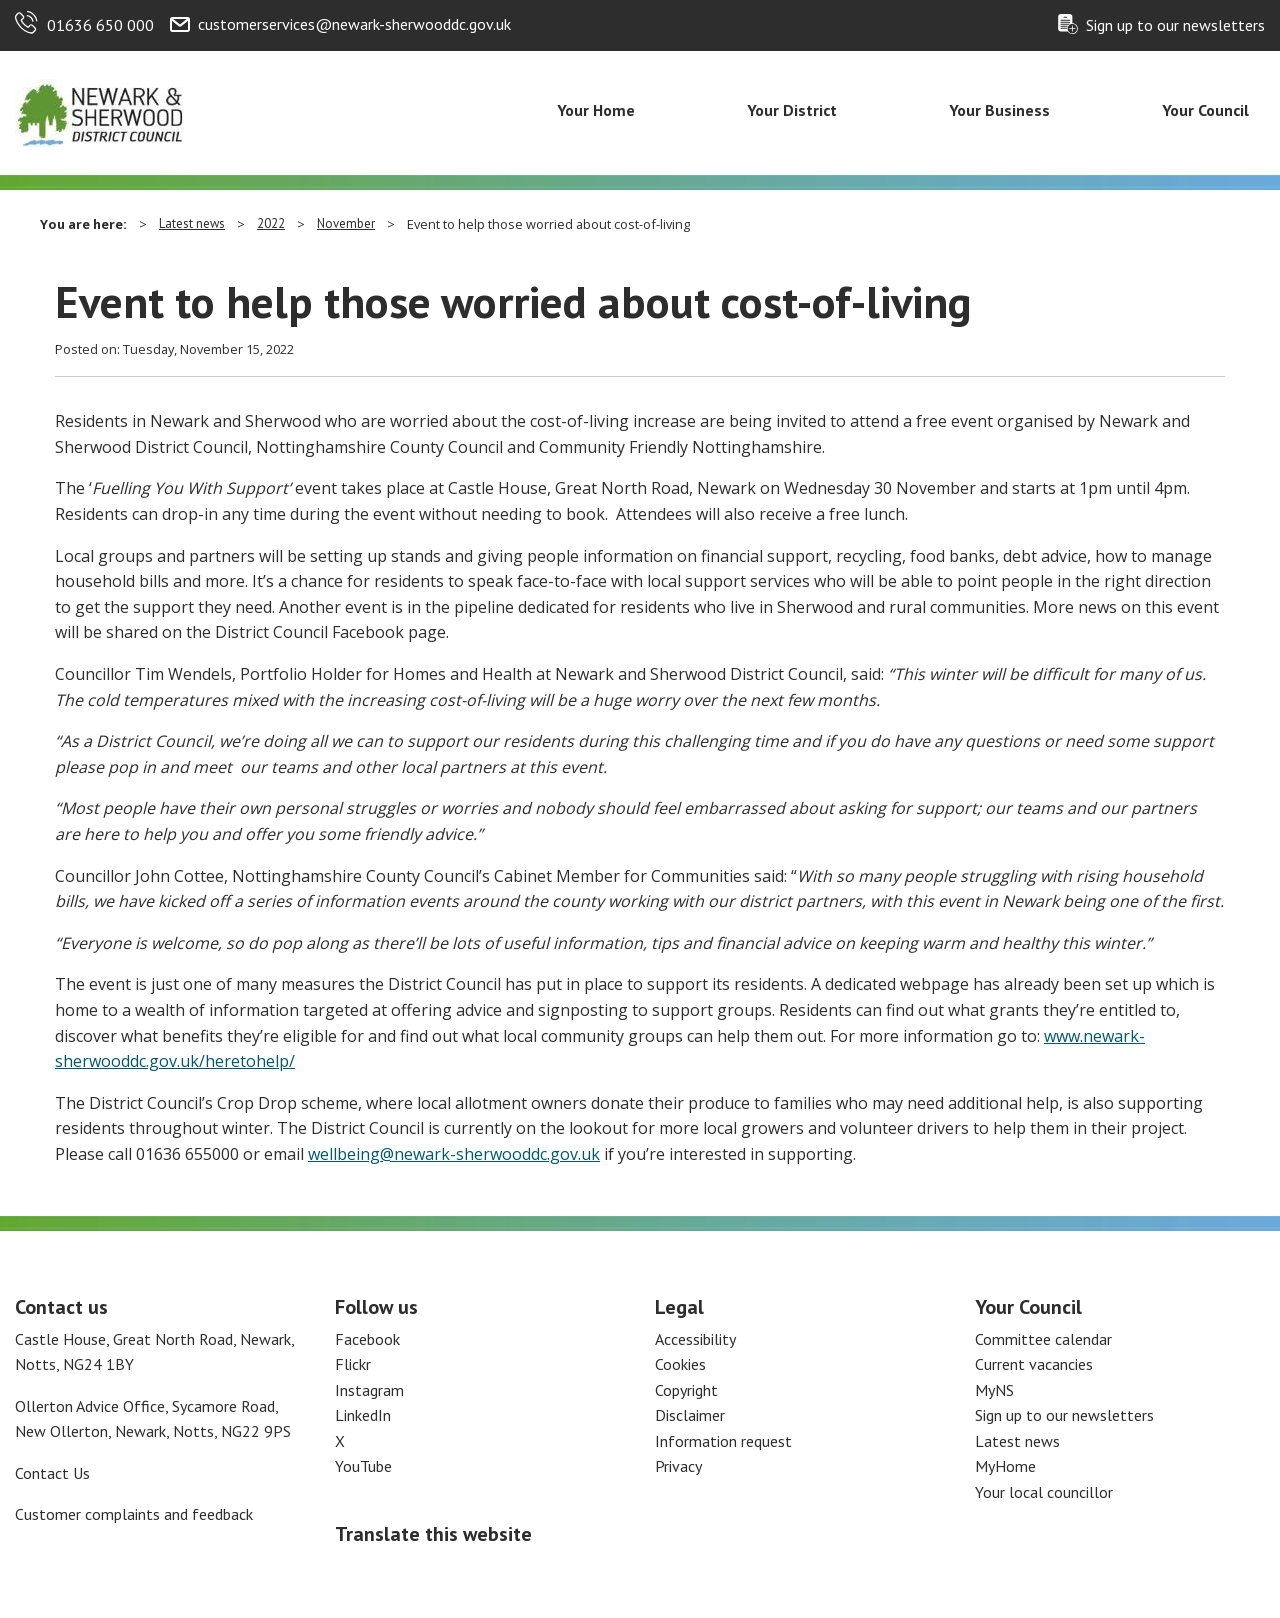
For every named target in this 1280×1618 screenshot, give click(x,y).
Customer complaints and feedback (134, 1514)
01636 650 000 (100, 25)
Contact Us (52, 1473)
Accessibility (695, 1339)
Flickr (353, 1364)
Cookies (680, 1364)
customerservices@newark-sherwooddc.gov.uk (354, 24)
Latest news (192, 223)
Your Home (596, 110)
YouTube (363, 1466)
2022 (271, 223)
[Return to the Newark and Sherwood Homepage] (100, 111)
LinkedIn (363, 1415)
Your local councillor (1044, 1492)
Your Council (1205, 110)
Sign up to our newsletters (1175, 25)
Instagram (369, 1390)
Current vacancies (1034, 1364)
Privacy (678, 1466)
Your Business (999, 110)
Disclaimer (690, 1415)
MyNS (994, 1390)
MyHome (1005, 1466)
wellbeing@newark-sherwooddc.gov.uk (454, 1154)
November (346, 223)
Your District (792, 110)
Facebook (367, 1339)
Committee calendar (1043, 1339)
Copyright (686, 1390)
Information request (723, 1441)
